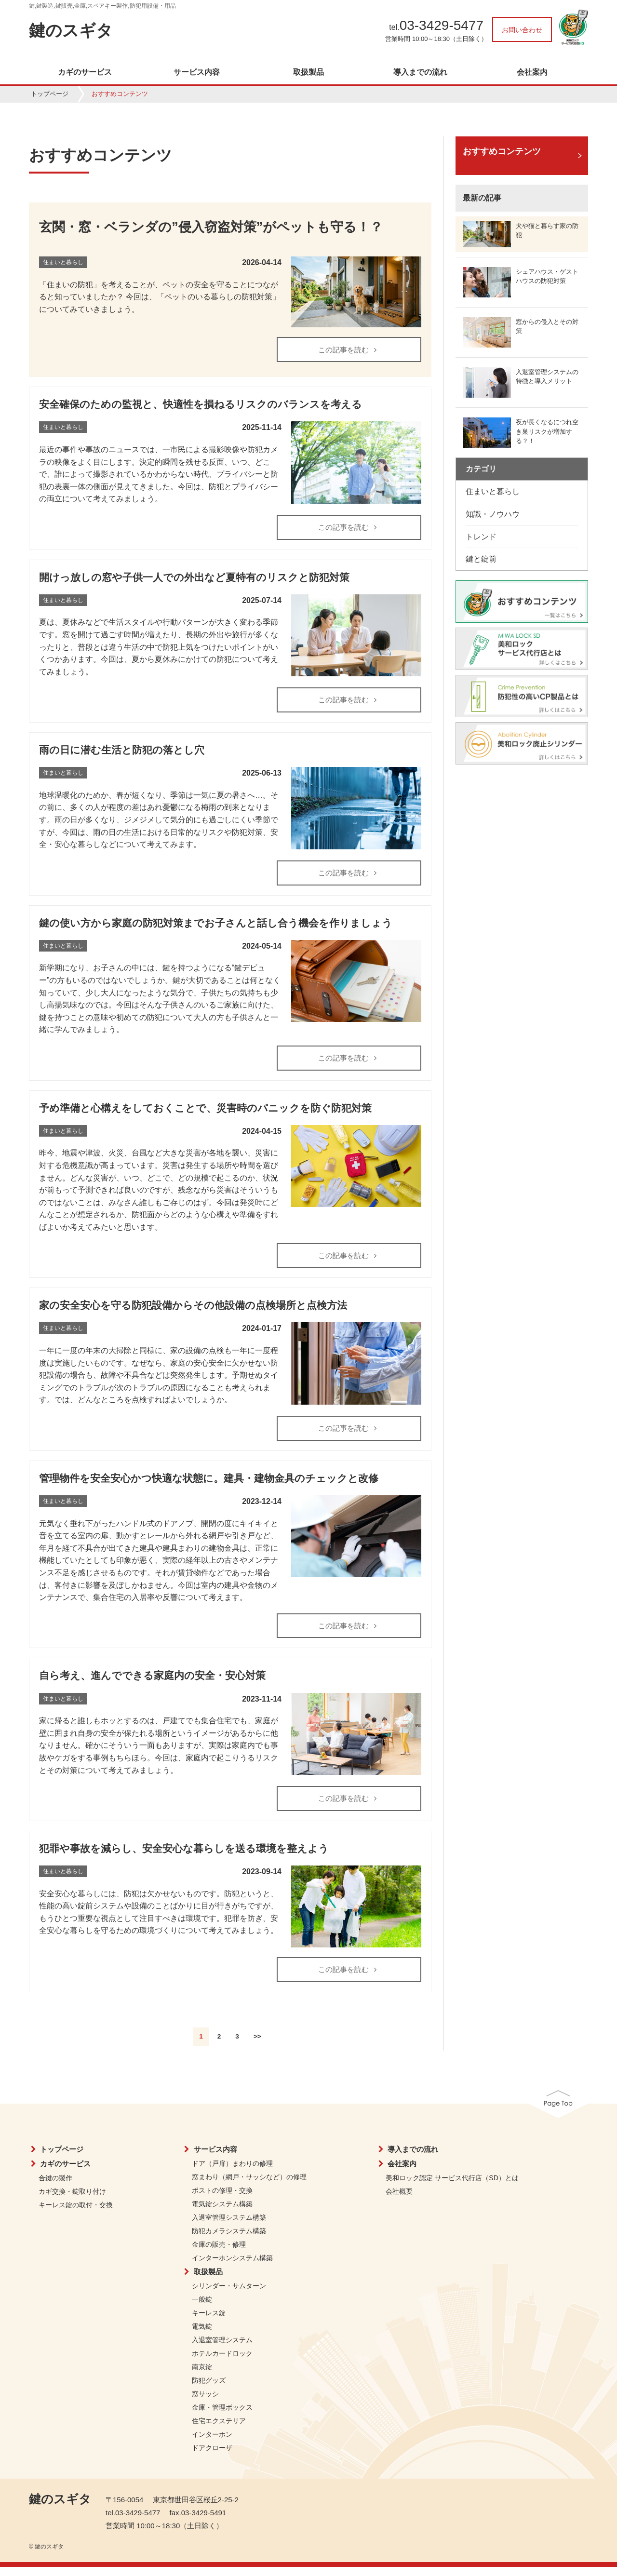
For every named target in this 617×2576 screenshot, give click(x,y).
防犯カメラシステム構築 (229, 2240)
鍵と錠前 (481, 559)
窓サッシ (205, 2403)
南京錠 (202, 2376)
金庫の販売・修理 (219, 2253)
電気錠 (202, 2335)
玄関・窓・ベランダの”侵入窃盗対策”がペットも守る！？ (211, 226)
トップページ (49, 93)
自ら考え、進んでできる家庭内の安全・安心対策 (152, 1682)
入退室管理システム (222, 2349)
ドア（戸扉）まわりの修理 (232, 2172)
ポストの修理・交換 (222, 2199)
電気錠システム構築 (222, 2213)
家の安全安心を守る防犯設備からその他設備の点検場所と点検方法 (193, 1310)
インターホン (212, 2443)
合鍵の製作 (55, 2187)
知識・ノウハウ (493, 514)
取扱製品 (308, 72)
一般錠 (202, 2308)
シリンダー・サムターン (229, 2295)
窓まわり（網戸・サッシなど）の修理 (249, 2186)
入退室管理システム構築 (229, 2226)
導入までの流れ (420, 72)
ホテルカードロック (222, 2362)
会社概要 (399, 2200)
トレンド (481, 537)
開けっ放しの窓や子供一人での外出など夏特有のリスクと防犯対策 (194, 578)
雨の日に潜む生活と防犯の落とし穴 (121, 752)
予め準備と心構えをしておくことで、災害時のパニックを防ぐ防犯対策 (205, 1112)
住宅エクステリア (219, 2430)
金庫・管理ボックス (222, 2416)
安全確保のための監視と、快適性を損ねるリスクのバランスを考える (200, 405)
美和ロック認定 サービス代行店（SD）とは (452, 2187)
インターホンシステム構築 (232, 2267)
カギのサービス (85, 72)
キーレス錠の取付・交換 (76, 2214)
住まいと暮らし (493, 491)
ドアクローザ (212, 2457)
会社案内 (532, 72)
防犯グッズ (209, 2389)
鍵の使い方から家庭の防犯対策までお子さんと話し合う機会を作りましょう (215, 926)
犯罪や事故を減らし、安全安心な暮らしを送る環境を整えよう (184, 1856)
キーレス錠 (209, 2322)
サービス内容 (197, 72)
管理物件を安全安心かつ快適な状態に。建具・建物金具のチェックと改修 (208, 1484)
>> (257, 2045)
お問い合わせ (522, 30)
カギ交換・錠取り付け (72, 2200)
